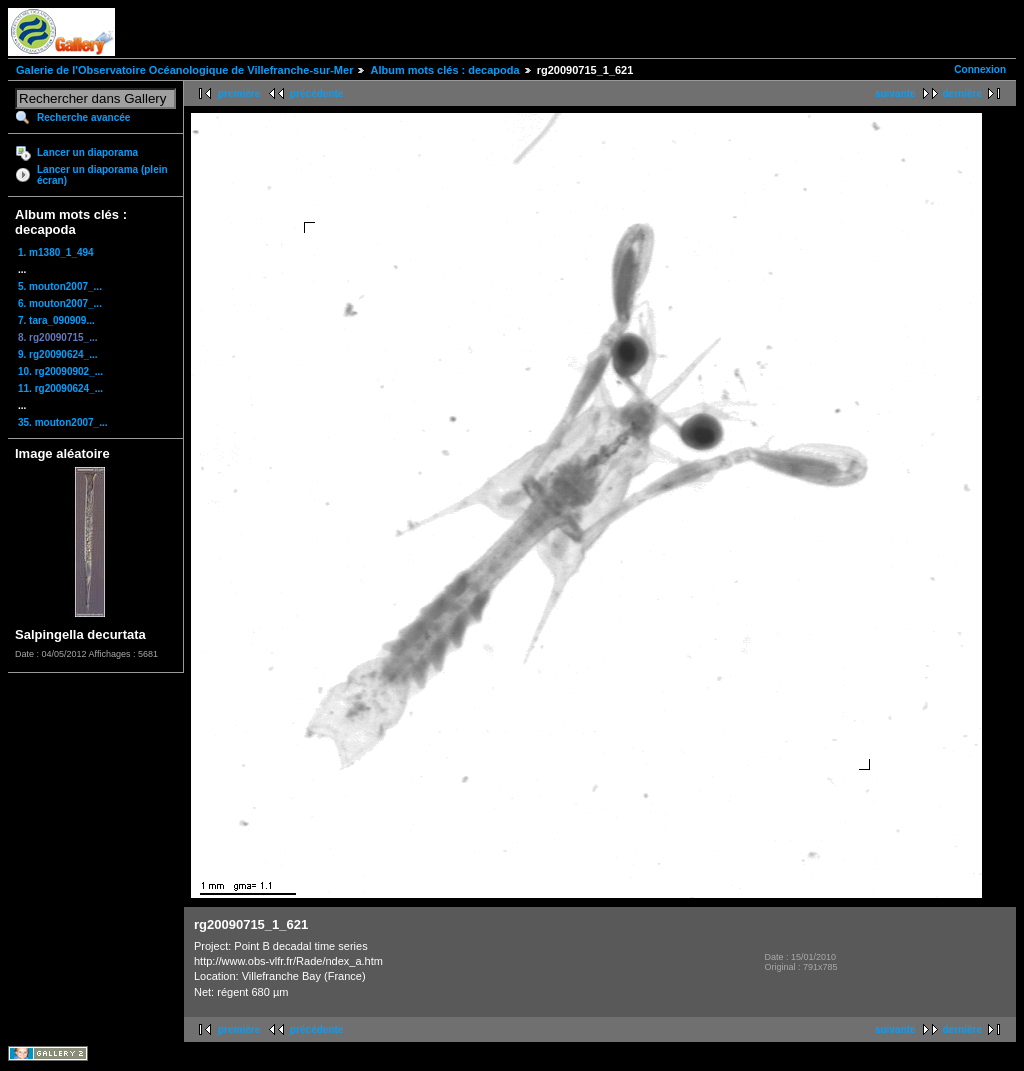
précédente (316, 93)
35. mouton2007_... (62, 422)
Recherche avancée (83, 117)
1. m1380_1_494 (56, 252)
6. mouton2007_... (60, 303)
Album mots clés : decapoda (444, 70)
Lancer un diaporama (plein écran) (102, 175)
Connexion (980, 69)
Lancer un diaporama (87, 152)
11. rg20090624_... (60, 388)
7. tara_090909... (56, 320)
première (239, 93)
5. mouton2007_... (60, 286)
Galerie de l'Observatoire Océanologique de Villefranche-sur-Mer (184, 70)
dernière (962, 93)
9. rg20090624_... (58, 354)
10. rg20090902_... (60, 371)
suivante (895, 93)
